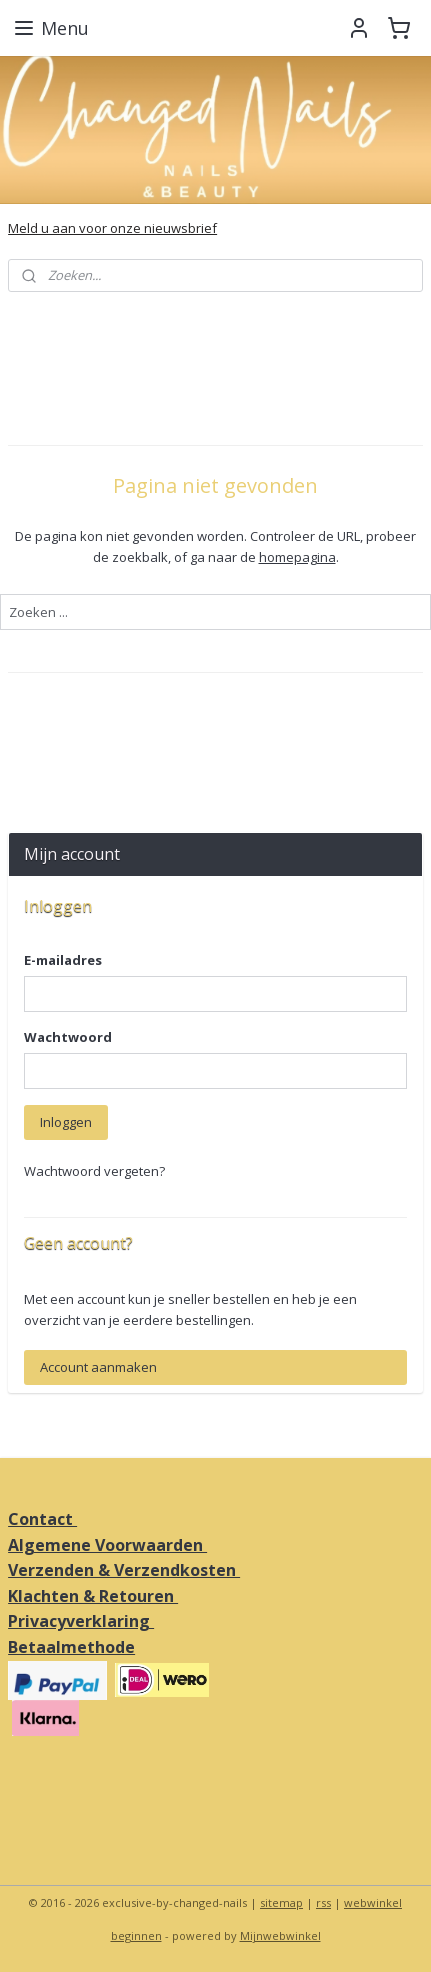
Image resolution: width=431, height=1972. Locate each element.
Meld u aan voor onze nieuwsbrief (112, 228)
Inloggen (66, 1122)
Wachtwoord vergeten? (94, 1171)
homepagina (297, 556)
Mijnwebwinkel (280, 1935)
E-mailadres (63, 960)
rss (323, 1902)
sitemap (281, 1902)
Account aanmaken (98, 1367)
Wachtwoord (68, 1037)
